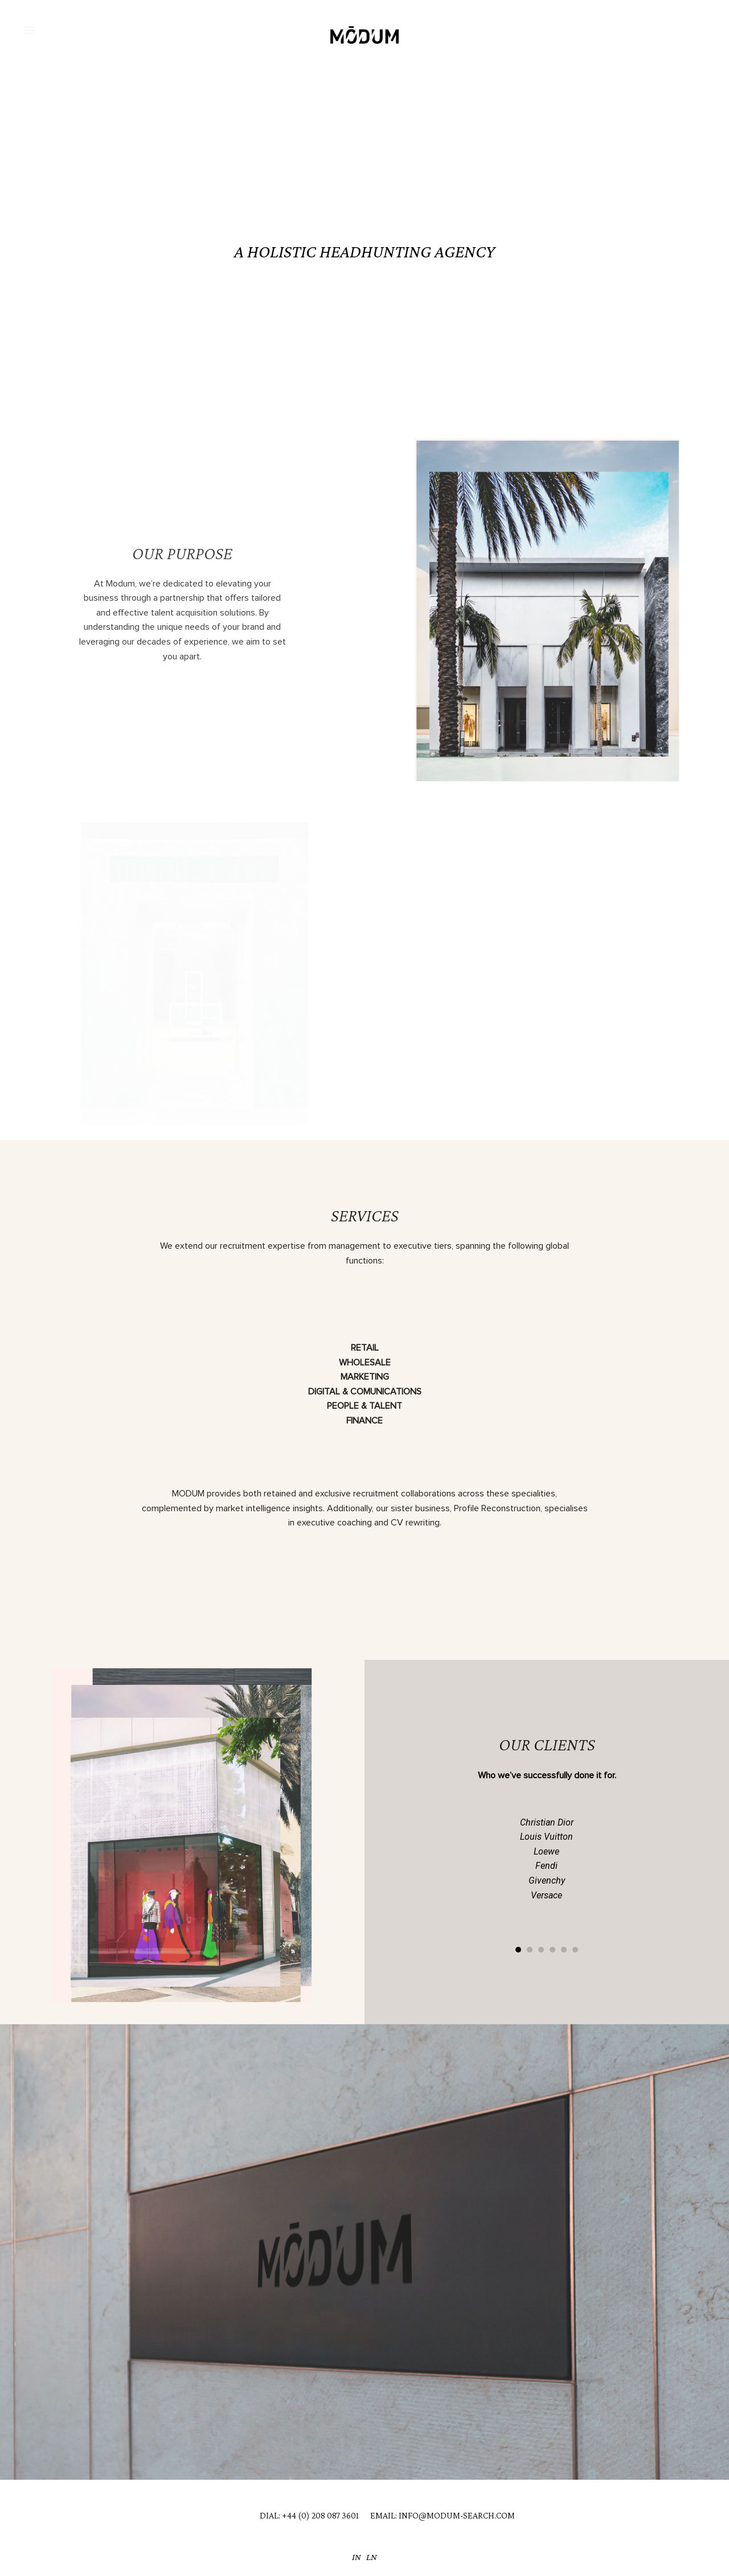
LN (371, 2557)
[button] (29, 29)
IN (357, 2557)
